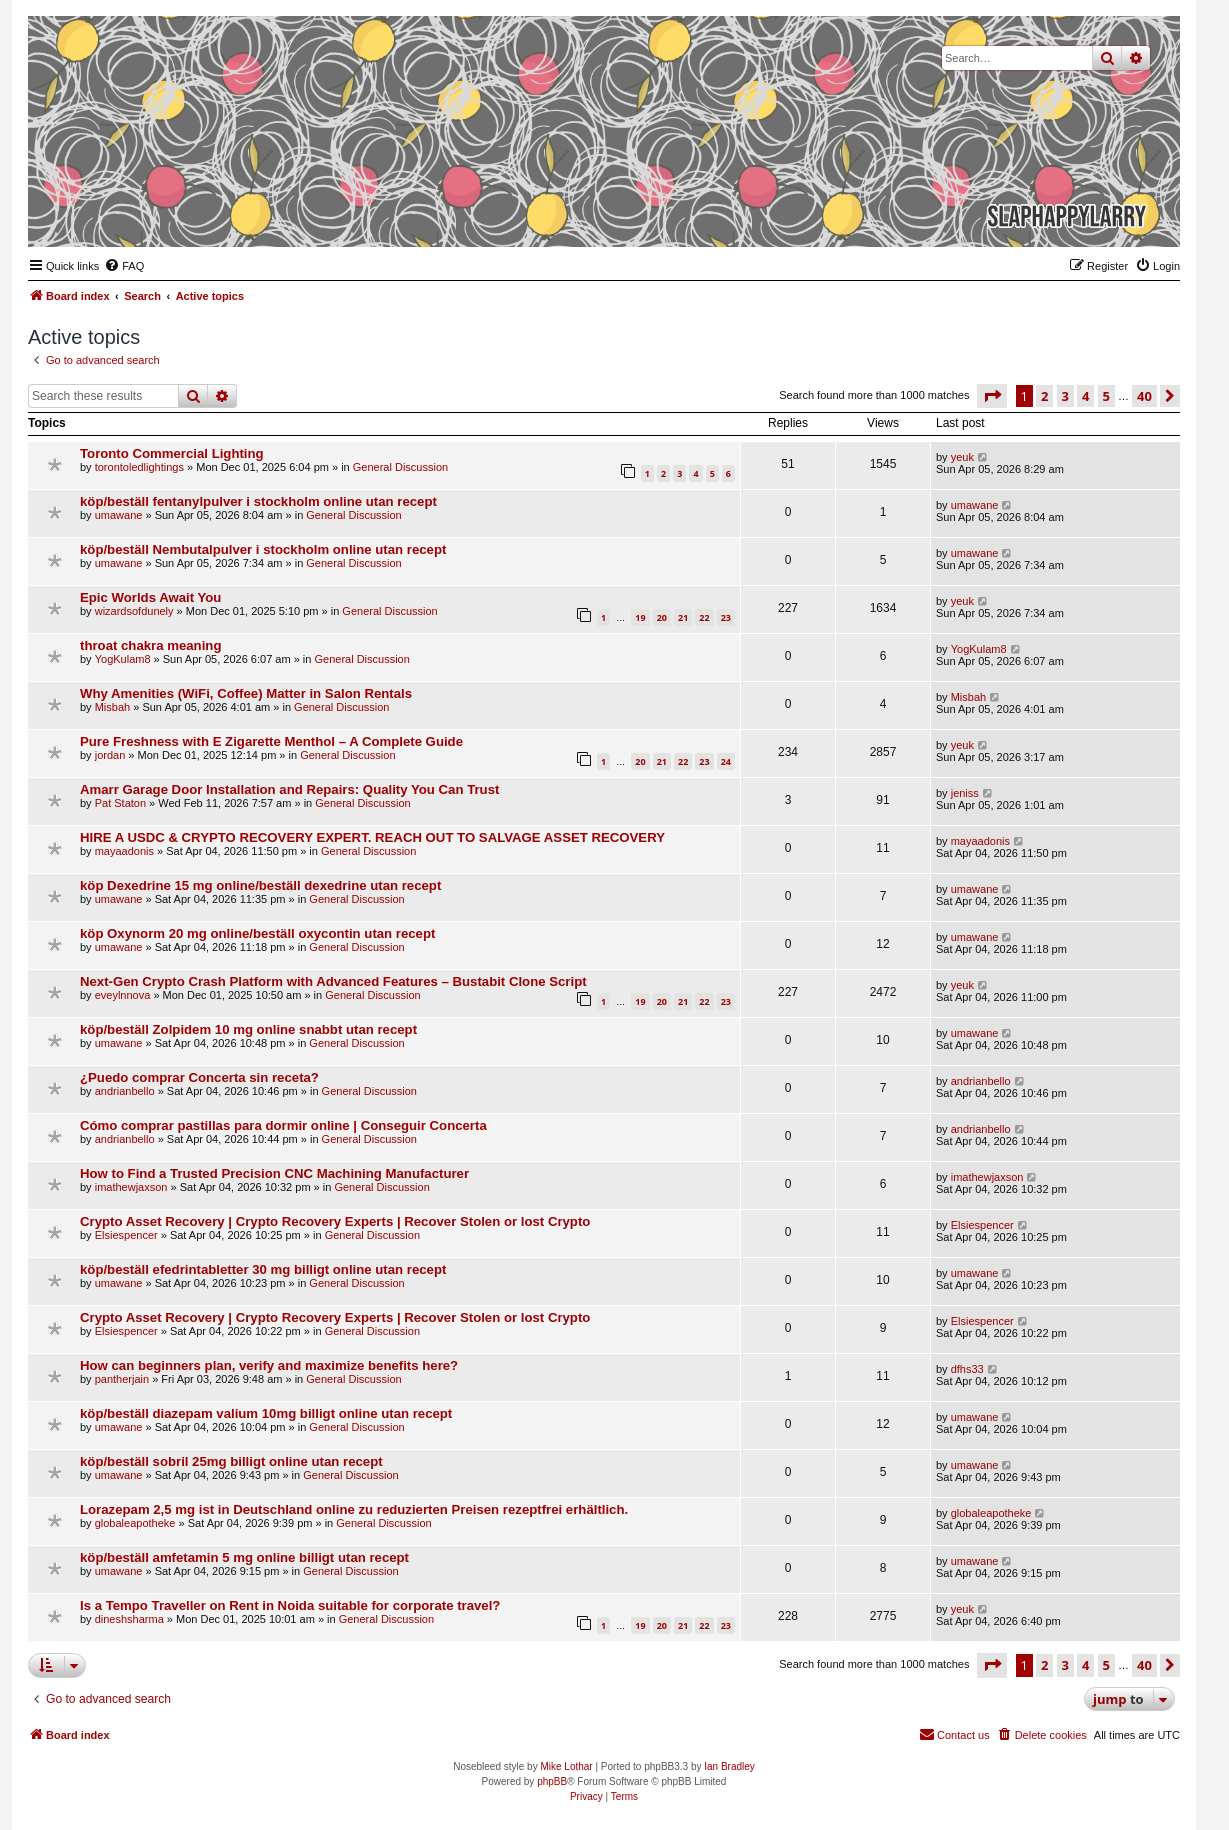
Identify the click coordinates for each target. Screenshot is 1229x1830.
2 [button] (1044, 396)
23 (726, 617)
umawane (119, 515)
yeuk (962, 457)
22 (704, 617)
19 (640, 617)
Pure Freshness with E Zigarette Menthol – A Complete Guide (271, 741)
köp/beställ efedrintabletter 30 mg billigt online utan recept (263, 1269)
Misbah (112, 707)
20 (662, 617)
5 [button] (1106, 396)
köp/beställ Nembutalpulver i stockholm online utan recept (263, 549)
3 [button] (1065, 396)
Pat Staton (120, 803)
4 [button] (1085, 396)
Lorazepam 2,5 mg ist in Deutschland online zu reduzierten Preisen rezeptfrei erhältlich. (354, 1509)
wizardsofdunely (134, 611)
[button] (992, 396)
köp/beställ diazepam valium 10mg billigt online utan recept (266, 1413)
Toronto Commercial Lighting (172, 453)
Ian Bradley (729, 1766)
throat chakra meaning (150, 645)
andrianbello (125, 1091)
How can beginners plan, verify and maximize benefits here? (269, 1365)
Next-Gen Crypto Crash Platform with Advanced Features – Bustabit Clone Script (333, 981)
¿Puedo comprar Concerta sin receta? (199, 1077)
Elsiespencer (126, 1235)
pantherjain (122, 1379)
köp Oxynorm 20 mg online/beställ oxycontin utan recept (257, 933)
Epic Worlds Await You (150, 597)
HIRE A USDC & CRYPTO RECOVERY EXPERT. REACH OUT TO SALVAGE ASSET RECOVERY (372, 837)
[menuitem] (124, 266)
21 (683, 617)
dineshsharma (129, 1619)
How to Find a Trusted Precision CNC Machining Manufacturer (274, 1173)
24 (726, 761)
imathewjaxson (131, 1187)
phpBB (552, 1781)
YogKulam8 (123, 659)
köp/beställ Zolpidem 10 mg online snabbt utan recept (248, 1029)
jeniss (965, 793)
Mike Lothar (566, 1766)
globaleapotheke (135, 1523)
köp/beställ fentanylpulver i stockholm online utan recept (258, 501)
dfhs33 (967, 1369)
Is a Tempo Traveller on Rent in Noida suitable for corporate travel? (290, 1605)
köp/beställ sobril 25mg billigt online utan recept (231, 1461)
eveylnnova (123, 995)
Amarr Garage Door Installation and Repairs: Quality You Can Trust (289, 789)
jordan (110, 755)
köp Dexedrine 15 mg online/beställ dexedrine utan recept (260, 885)
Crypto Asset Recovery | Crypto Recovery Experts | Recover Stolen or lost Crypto (335, 1221)
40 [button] (1144, 396)
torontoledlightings (139, 467)
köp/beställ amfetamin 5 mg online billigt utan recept (244, 1557)
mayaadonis (124, 851)
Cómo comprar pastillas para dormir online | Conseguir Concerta (283, 1125)
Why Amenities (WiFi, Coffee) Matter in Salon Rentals (246, 693)
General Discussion (400, 467)
